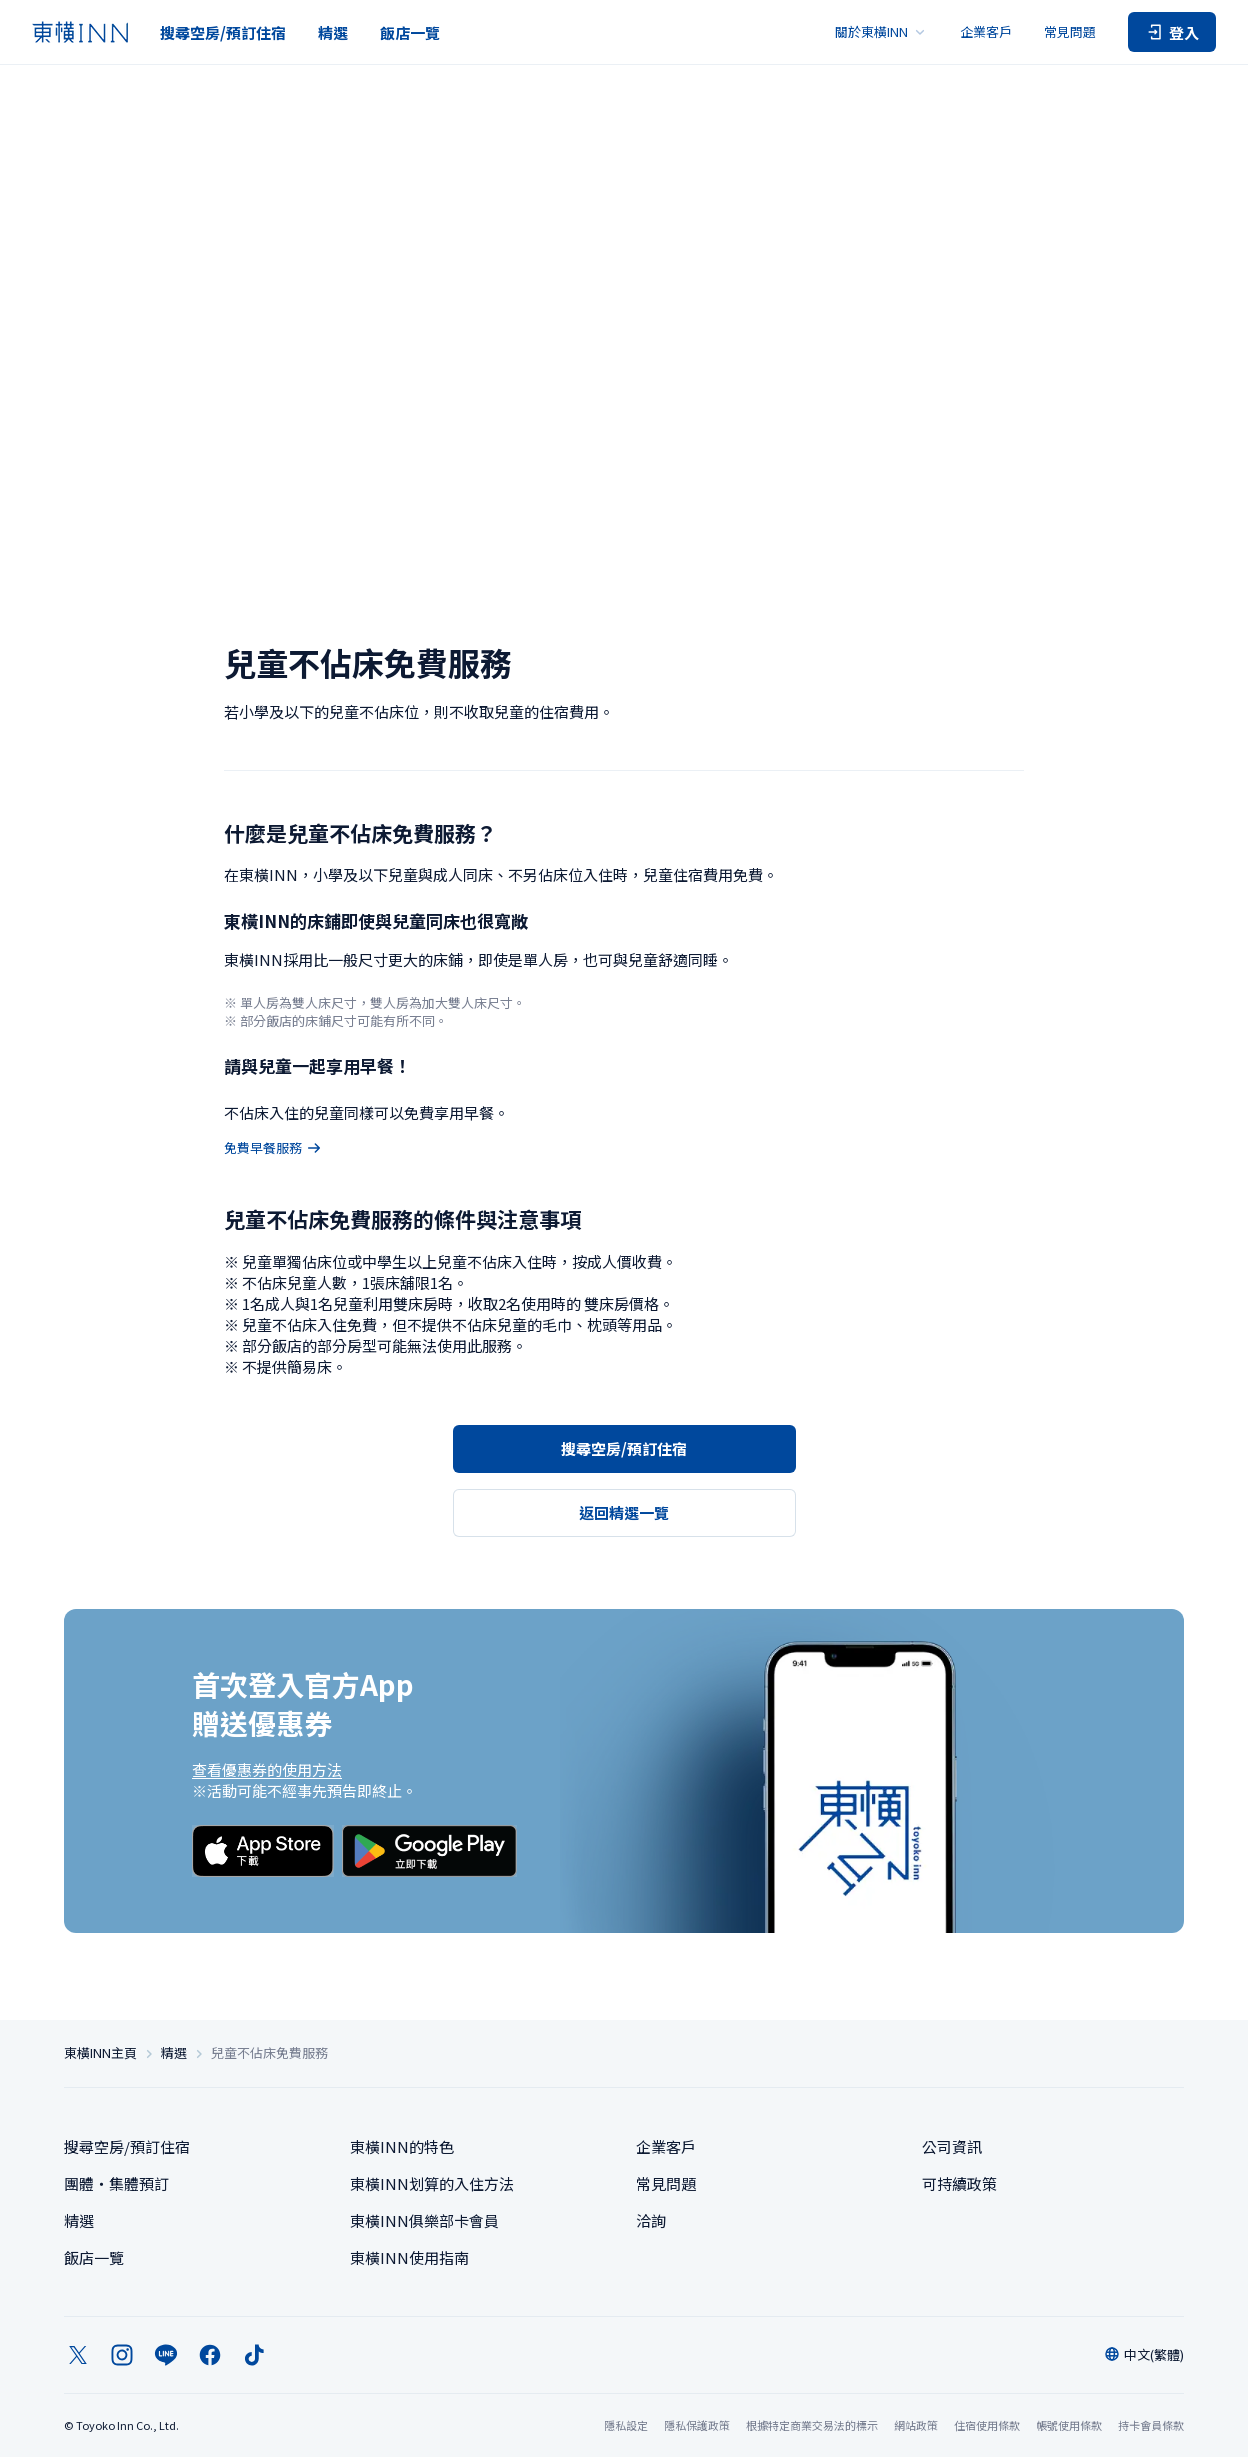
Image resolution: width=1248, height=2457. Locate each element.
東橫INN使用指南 (409, 2257)
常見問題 (1070, 31)
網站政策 (916, 2425)
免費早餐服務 (273, 1148)
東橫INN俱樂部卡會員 (424, 2220)
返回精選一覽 (624, 1512)
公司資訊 (952, 2146)
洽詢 (651, 2220)
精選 (333, 32)
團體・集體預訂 (116, 2183)
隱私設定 (626, 2425)
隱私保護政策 (697, 2425)
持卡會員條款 (1151, 2425)
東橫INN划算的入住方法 (432, 2183)
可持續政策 (959, 2183)
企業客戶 (986, 31)
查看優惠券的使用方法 (267, 1769)
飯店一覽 (410, 32)
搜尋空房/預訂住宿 (223, 32)
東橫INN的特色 (402, 2146)
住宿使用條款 (987, 2425)
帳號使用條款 (1069, 2425)
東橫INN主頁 (100, 2053)
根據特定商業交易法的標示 (812, 2425)
